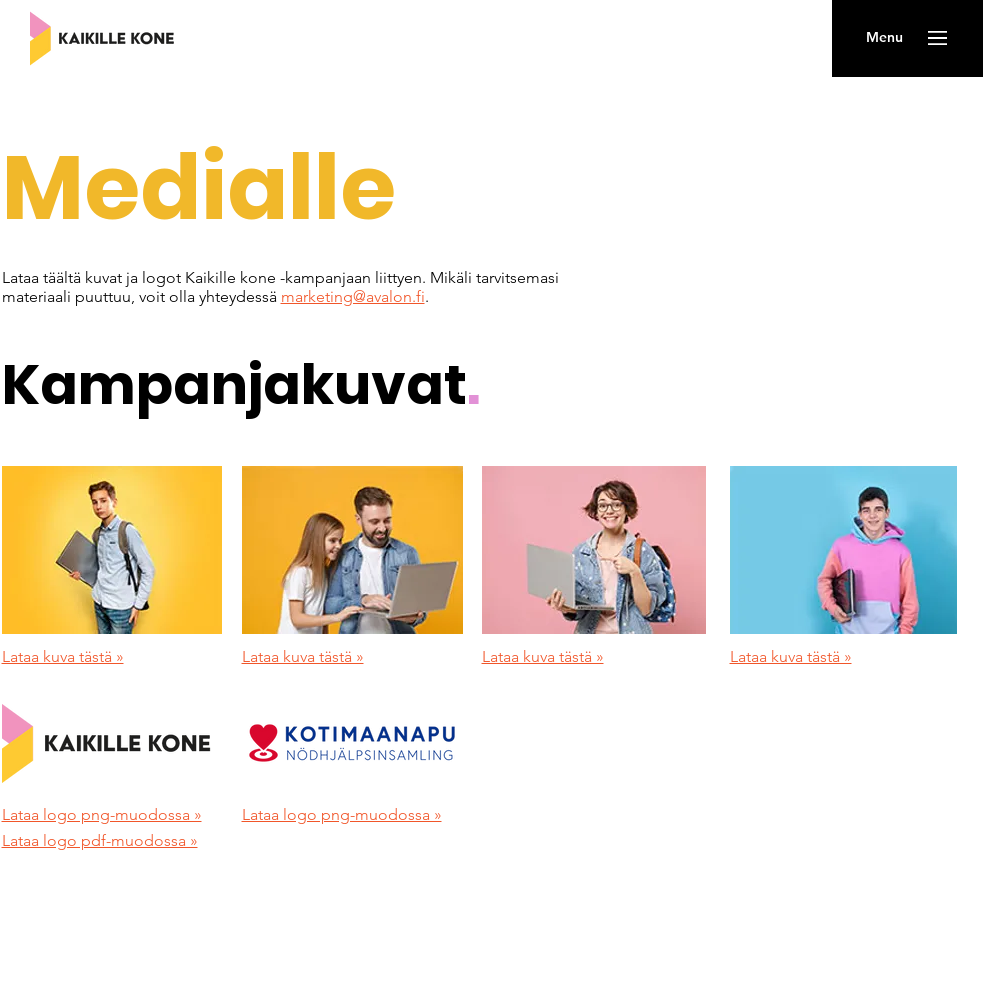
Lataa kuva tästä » (63, 656)
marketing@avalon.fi (353, 296)
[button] (884, 38)
